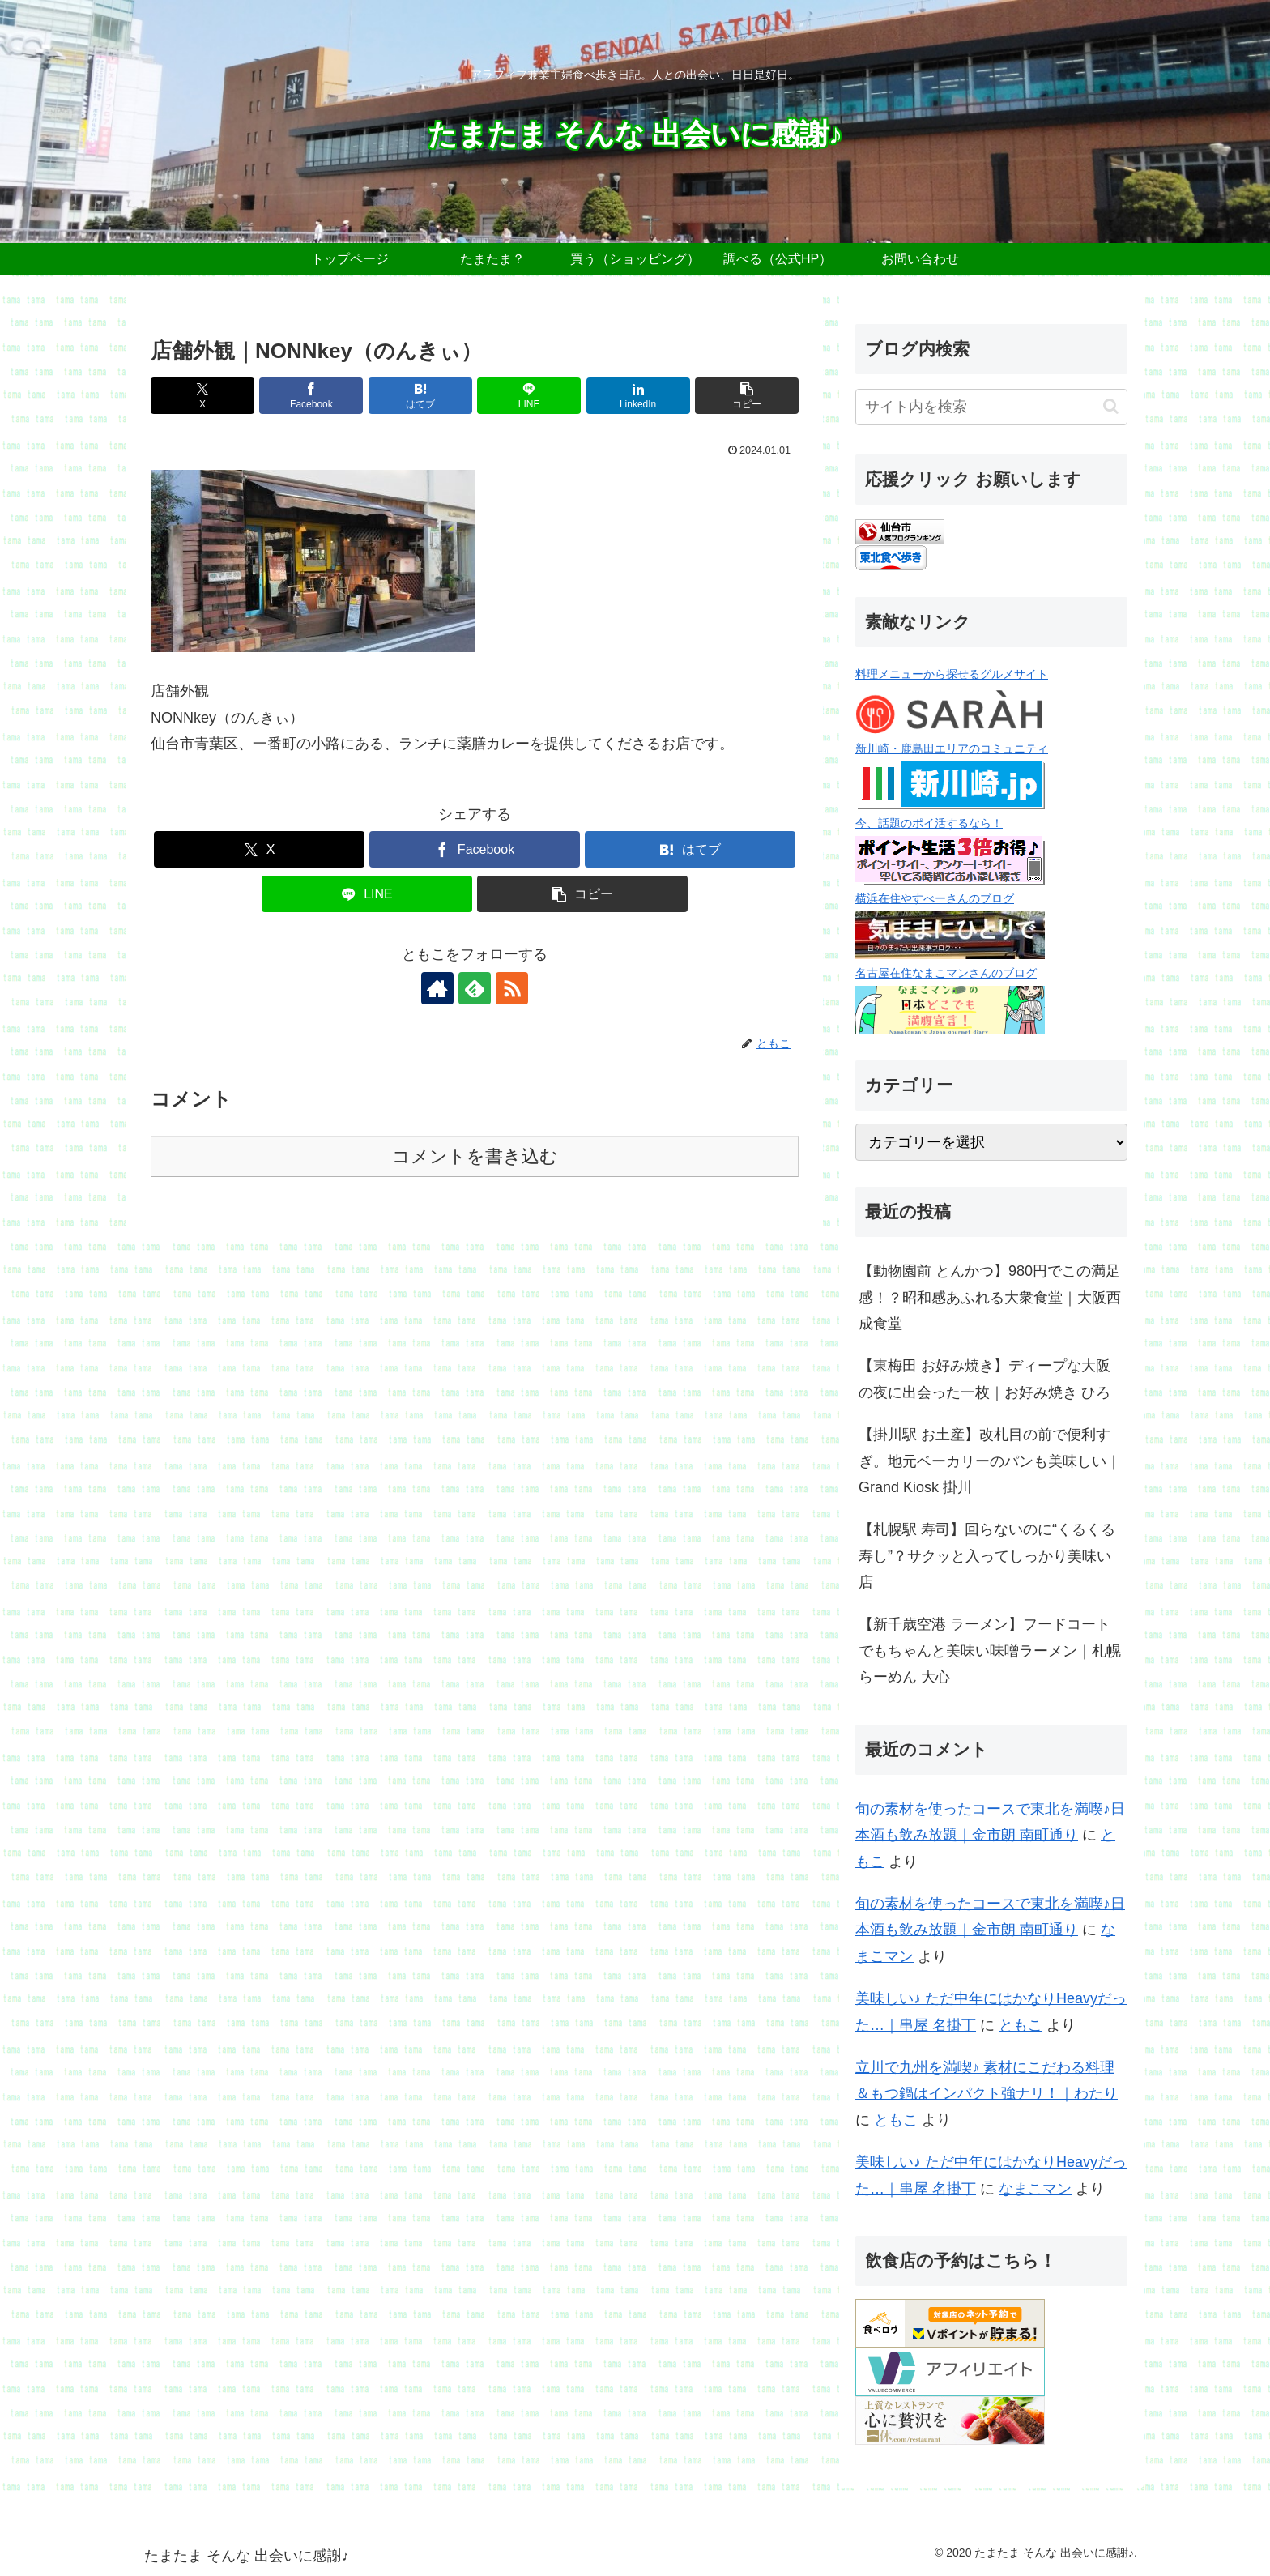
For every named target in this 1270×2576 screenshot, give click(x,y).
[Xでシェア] (202, 395)
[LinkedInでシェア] (638, 395)
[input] (991, 407)
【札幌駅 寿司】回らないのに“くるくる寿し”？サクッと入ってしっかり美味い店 (987, 1555)
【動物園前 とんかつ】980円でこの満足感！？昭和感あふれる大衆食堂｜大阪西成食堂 (990, 1297)
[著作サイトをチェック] (437, 988)
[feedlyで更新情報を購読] (474, 988)
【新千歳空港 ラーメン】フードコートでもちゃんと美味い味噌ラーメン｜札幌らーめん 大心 (990, 1650)
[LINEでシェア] (529, 395)
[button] (747, 395)
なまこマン (1035, 2189)
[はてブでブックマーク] (420, 395)
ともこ (1020, 2025)
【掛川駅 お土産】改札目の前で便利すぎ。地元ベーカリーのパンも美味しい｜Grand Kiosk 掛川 (990, 1461)
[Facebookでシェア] (311, 395)
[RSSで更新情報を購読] (512, 988)
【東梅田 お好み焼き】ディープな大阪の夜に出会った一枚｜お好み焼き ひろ (984, 1379)
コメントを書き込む (475, 1156)
